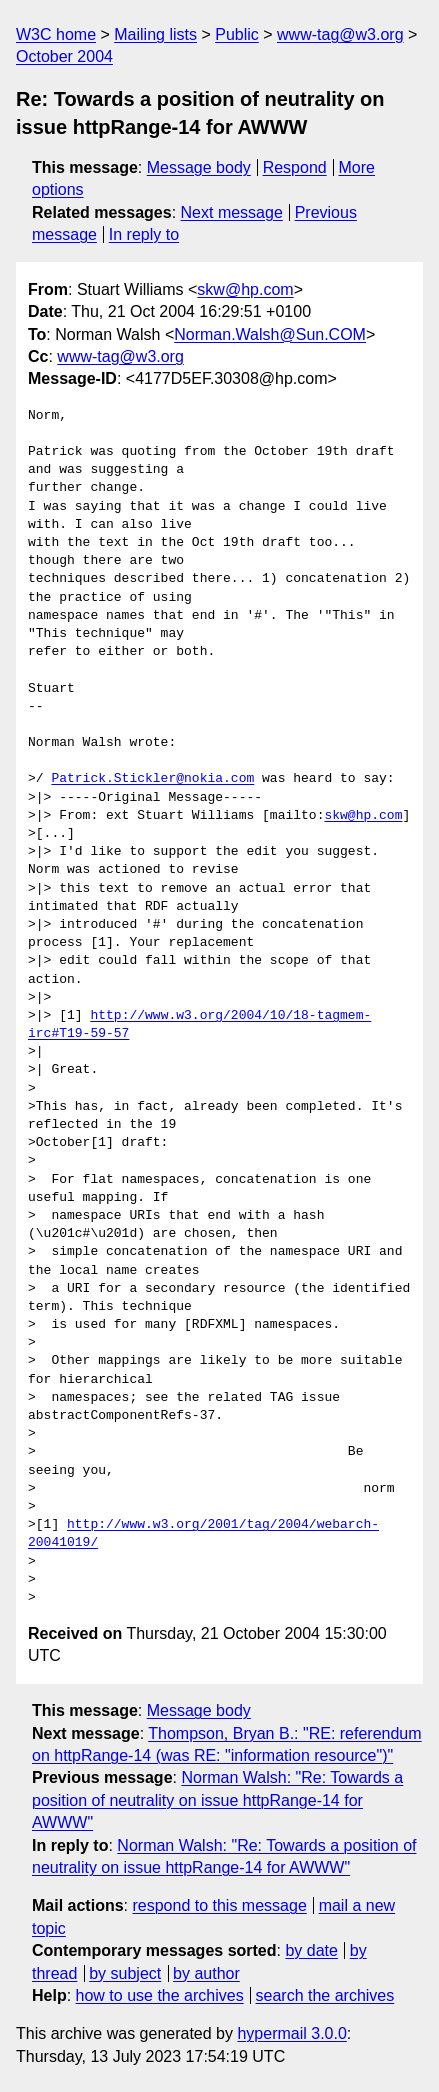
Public (237, 34)
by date (311, 1950)
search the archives (325, 1995)
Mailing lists (155, 34)
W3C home (56, 34)
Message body (199, 167)
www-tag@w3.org (340, 34)
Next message (232, 212)
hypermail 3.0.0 (291, 2033)
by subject (125, 1973)
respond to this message (219, 1905)
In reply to (144, 234)
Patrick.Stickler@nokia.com (152, 779)
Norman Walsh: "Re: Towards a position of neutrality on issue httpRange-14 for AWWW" (217, 1800)
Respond (295, 167)
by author (206, 1973)
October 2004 (64, 56)
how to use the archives (160, 1995)
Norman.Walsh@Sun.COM (270, 334)
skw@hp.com (245, 289)
